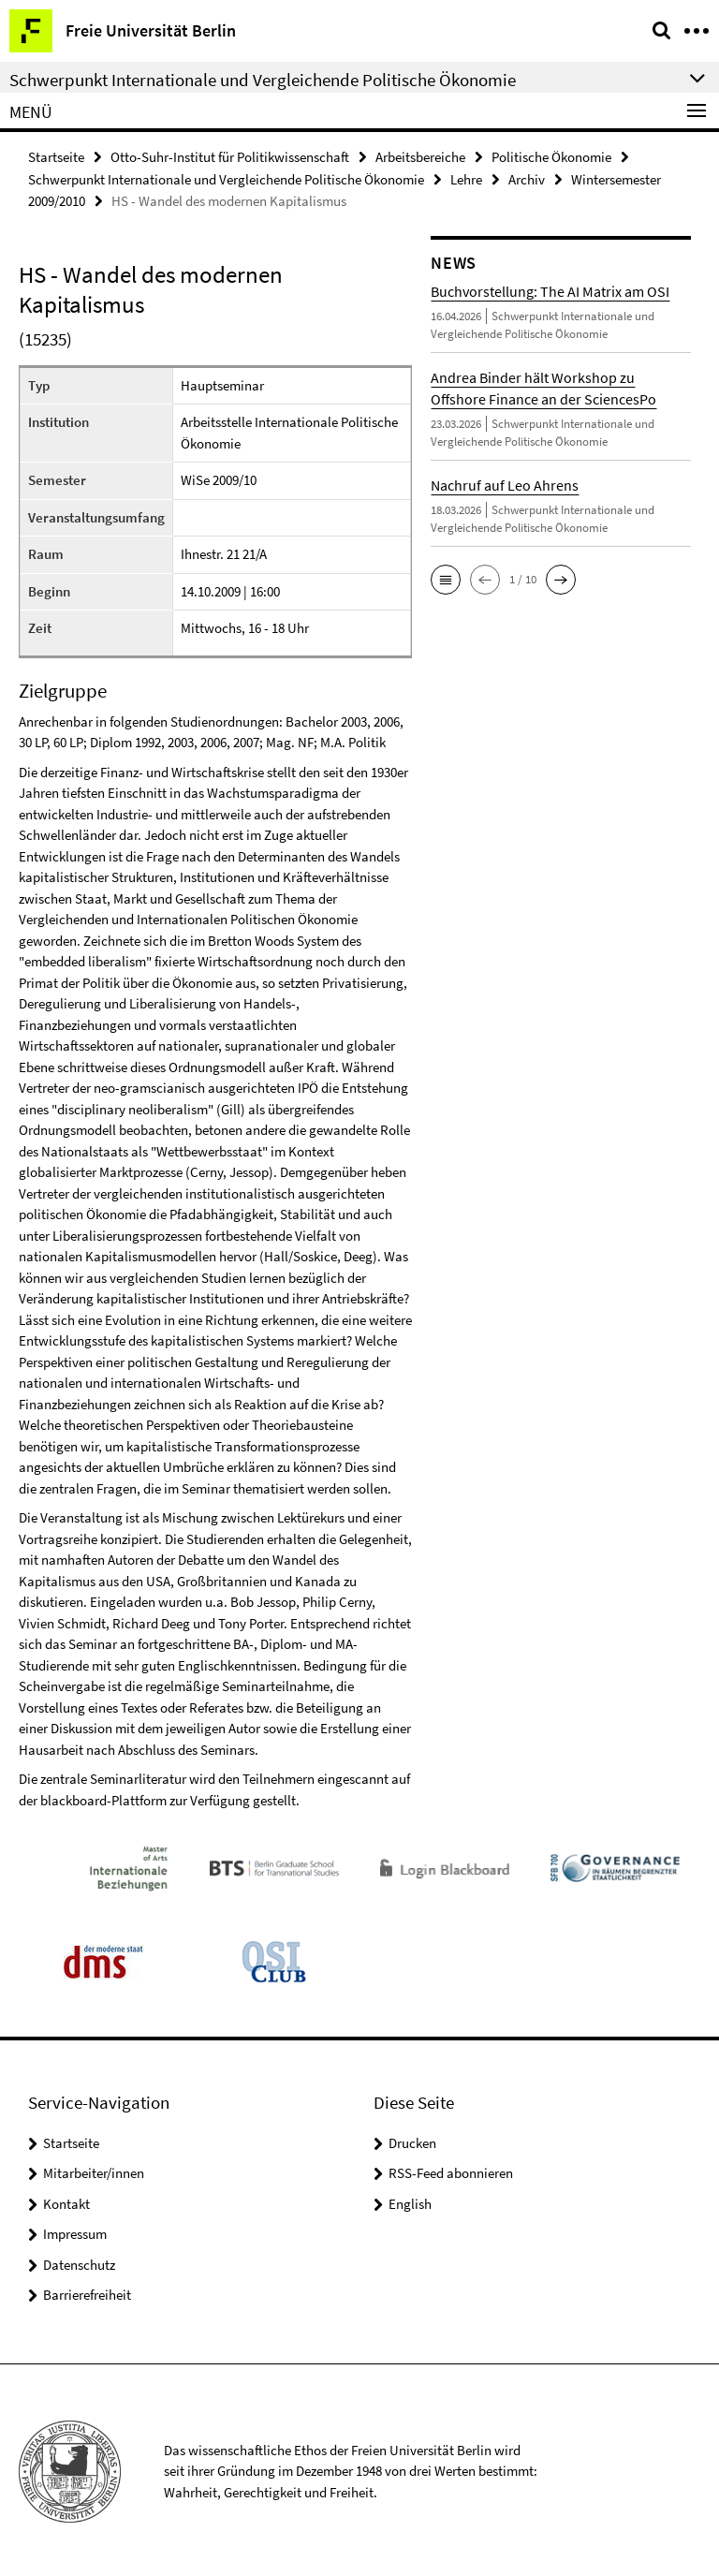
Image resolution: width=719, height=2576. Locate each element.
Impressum (75, 2231)
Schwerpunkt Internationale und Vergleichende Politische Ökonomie (226, 177)
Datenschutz (79, 2262)
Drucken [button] (412, 2140)
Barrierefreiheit (87, 2292)
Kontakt (66, 2201)
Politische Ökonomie (551, 156)
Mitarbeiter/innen (93, 2170)
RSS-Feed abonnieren (451, 2170)
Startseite (56, 156)
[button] (446, 577)
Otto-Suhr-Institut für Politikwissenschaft (229, 156)
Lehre (466, 177)
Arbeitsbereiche (420, 156)
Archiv (526, 177)
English (410, 2201)
